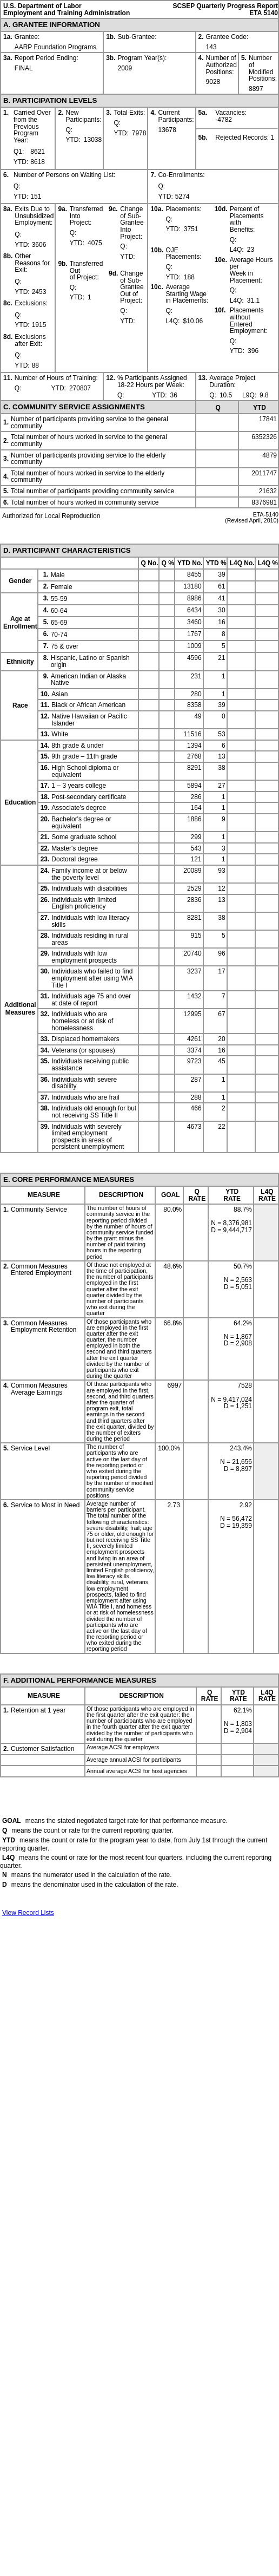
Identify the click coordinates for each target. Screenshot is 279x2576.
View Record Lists (28, 1913)
